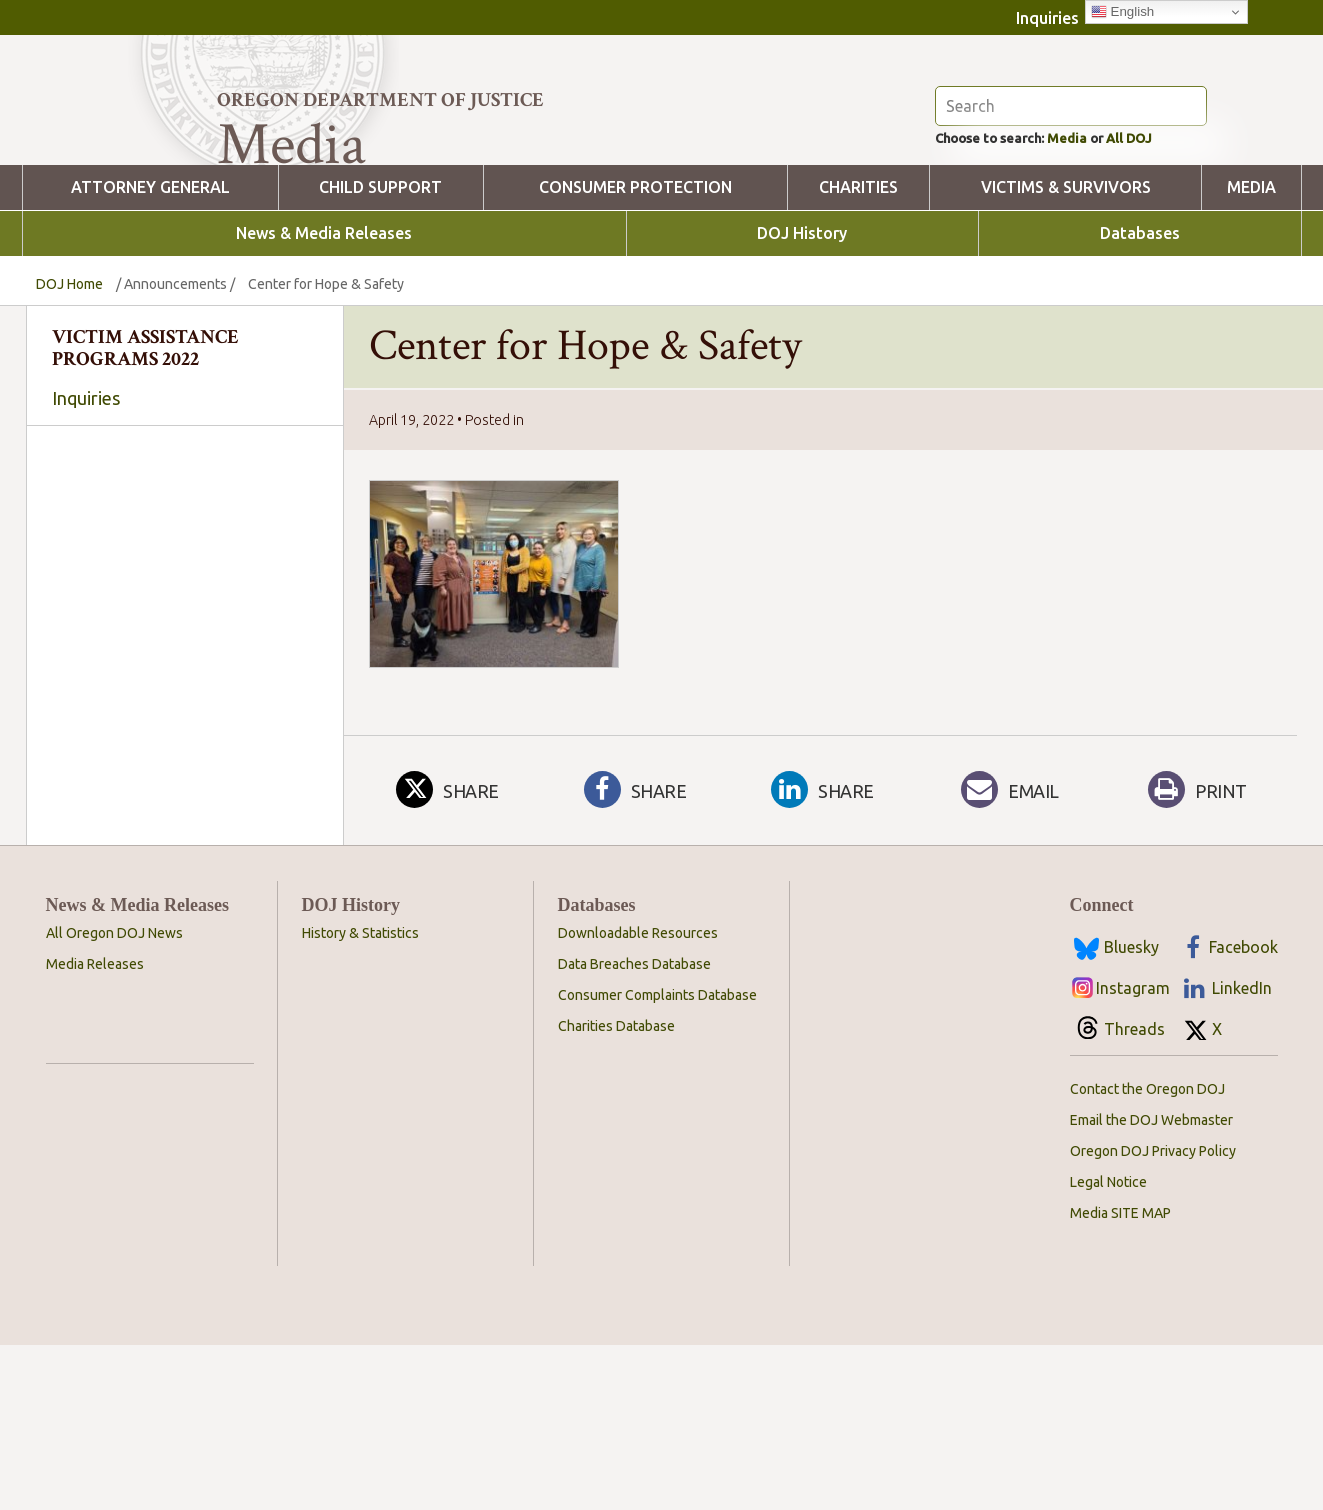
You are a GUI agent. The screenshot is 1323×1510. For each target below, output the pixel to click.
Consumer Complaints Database (657, 1160)
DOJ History (802, 343)
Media (1096, 246)
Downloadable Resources (638, 1098)
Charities (858, 297)
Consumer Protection (635, 297)
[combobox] (180, 685)
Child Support (380, 297)
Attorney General (150, 297)
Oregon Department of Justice (380, 100)
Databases (1140, 343)
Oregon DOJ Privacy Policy (1153, 1316)
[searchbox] (180, 686)
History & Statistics (360, 1098)
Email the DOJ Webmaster (1151, 1285)
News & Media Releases (324, 343)
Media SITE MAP (1120, 1378)
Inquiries (1047, 18)
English (1122, 12)
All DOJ (1171, 246)
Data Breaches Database (634, 1129)
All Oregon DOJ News (114, 1098)
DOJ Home (69, 394)
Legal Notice (1108, 1347)
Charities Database (616, 1191)
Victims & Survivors (1066, 297)
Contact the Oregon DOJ (1147, 1254)
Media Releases (95, 1129)
